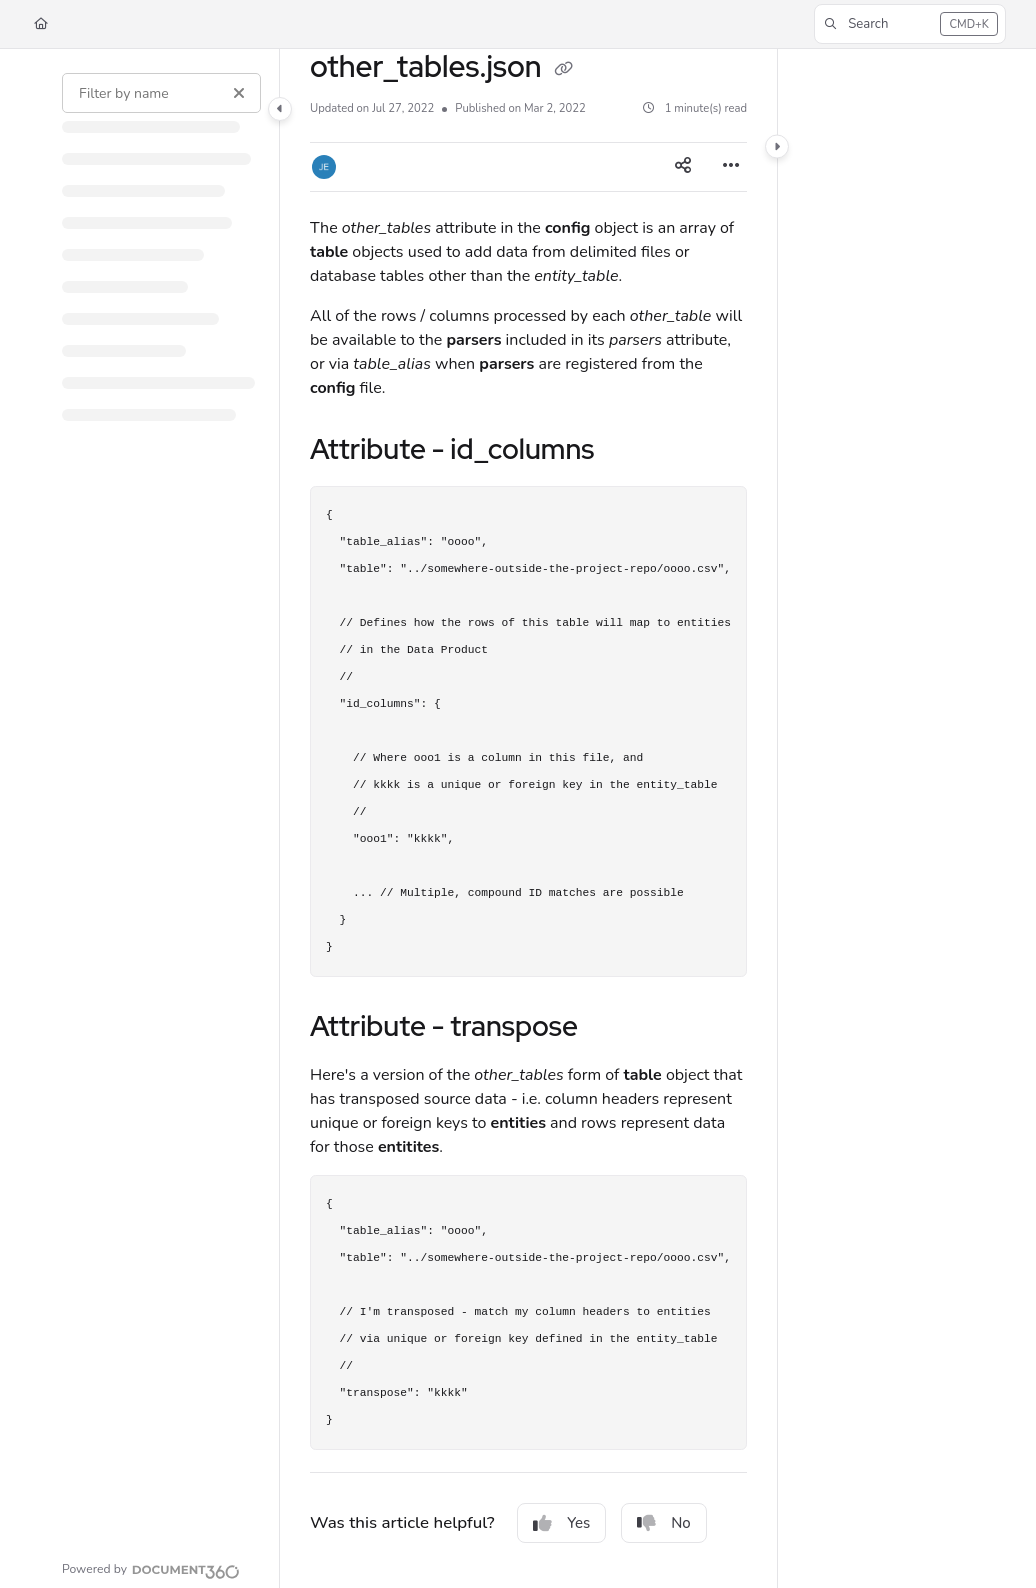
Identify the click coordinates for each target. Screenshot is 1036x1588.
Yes (561, 1523)
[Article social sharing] (683, 167)
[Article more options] (731, 167)
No (664, 1523)
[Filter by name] (161, 93)
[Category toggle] (280, 109)
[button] (910, 24)
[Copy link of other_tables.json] (564, 69)
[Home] (41, 24)
